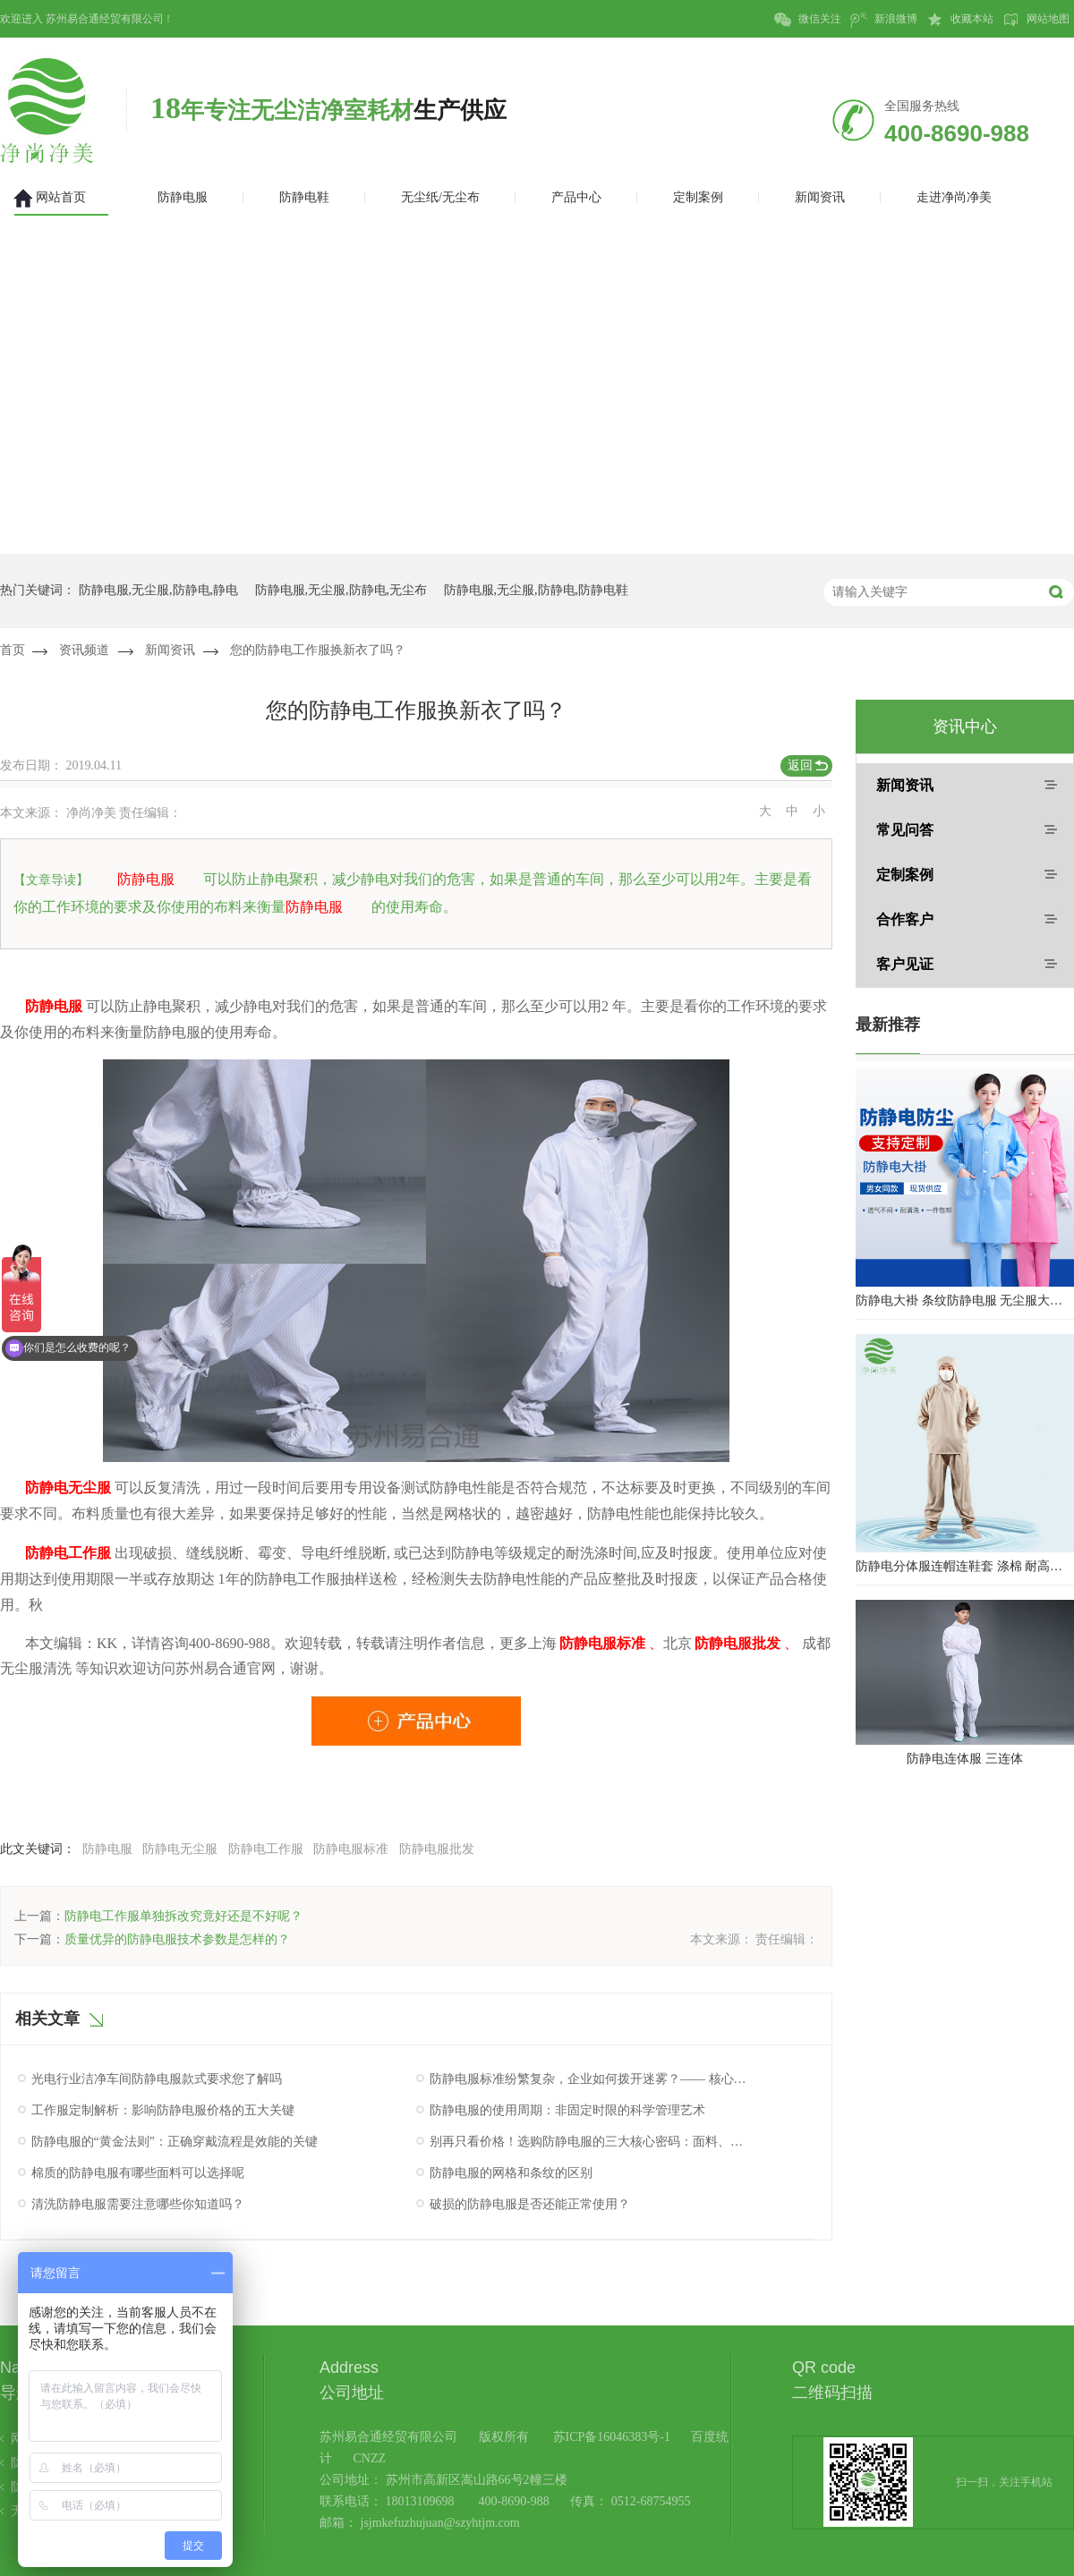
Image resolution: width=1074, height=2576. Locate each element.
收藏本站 (959, 20)
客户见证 (904, 964)
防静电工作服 (265, 1849)
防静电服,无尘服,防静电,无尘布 (341, 590)
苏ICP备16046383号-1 (611, 2437)
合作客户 (904, 919)
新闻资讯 (170, 650)
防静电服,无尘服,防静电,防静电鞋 (536, 590)
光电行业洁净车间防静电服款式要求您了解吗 (156, 2079)
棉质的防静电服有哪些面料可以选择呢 (137, 2173)
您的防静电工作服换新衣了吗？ (317, 650)
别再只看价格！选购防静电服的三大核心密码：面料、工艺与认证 (589, 2141)
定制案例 (904, 874)
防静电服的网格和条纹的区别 (511, 2173)
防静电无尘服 (179, 1849)
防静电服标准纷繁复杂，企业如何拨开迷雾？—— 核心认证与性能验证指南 (589, 2079)
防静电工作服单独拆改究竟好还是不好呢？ (183, 1916)
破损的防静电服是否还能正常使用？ (530, 2204)
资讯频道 (84, 650)
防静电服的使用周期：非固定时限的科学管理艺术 (567, 2110)
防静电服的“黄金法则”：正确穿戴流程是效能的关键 (174, 2141)
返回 (800, 765)
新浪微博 (883, 20)
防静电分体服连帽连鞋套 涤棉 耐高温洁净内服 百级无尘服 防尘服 (965, 1566)
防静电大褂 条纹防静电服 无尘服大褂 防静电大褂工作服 (965, 1300)
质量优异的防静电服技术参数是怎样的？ (177, 1939)
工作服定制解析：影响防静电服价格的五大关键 (162, 2110)
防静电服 (107, 1849)
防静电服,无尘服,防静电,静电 (159, 590)
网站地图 (1036, 20)
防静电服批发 (436, 1849)
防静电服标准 (350, 1849)
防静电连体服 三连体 (965, 1758)
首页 (12, 650)
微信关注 (807, 20)
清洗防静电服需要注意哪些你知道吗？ (137, 2204)
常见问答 (904, 829)
